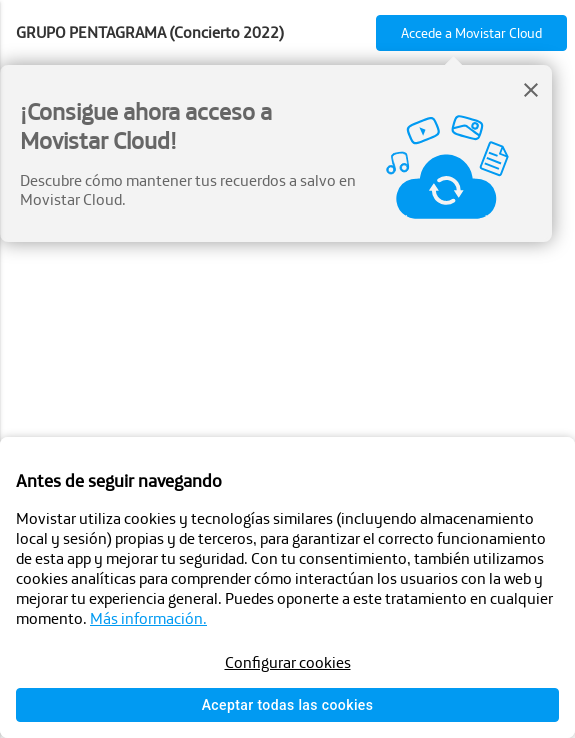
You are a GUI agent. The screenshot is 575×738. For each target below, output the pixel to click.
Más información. (148, 618)
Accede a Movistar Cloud (471, 33)
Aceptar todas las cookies (288, 705)
